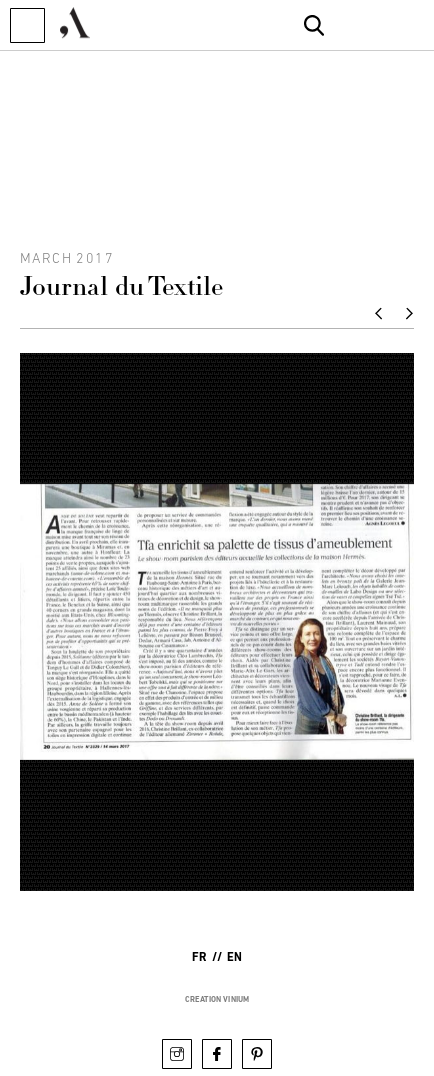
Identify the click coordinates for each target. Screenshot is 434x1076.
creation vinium (217, 999)
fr (199, 957)
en (234, 957)
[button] (27, 25)
